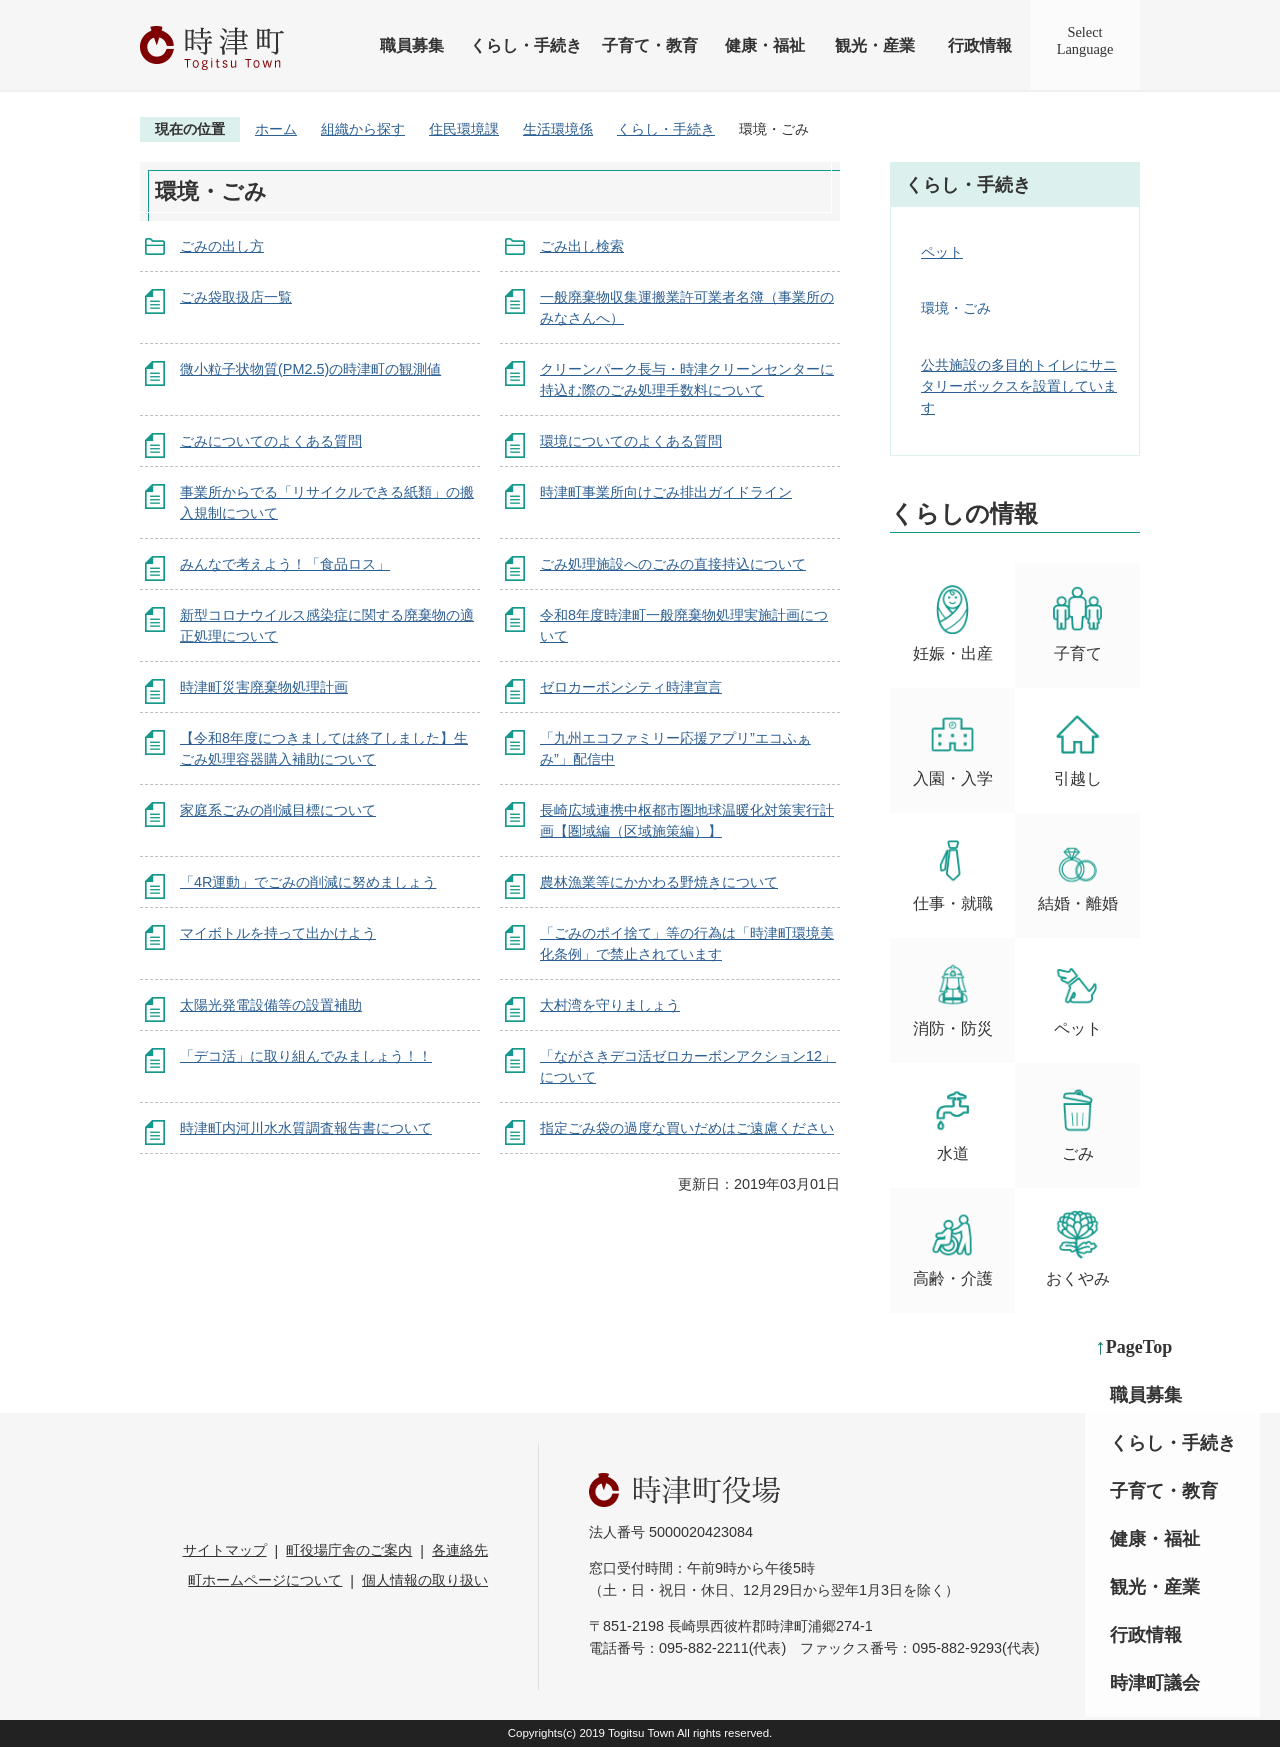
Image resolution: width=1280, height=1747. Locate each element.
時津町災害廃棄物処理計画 (264, 687)
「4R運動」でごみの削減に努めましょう (308, 882)
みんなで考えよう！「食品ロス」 (285, 564)
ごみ (1077, 1123)
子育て (1077, 623)
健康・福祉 (765, 45)
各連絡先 (460, 1550)
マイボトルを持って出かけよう (278, 933)
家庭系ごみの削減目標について (278, 810)
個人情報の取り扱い (425, 1580)
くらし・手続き (526, 45)
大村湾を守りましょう (610, 1005)
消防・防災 (953, 998)
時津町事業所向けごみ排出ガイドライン (666, 492)
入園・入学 (953, 748)
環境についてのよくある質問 (631, 441)
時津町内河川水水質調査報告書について (306, 1128)
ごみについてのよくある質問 (271, 441)
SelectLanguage (1085, 40)
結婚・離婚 (1078, 873)
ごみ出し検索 (582, 246)
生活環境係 (558, 129)
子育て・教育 (650, 45)
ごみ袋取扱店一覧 (236, 297)
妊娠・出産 (953, 623)
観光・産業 (875, 45)
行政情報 (980, 45)
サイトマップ (225, 1550)
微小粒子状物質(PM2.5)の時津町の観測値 (310, 369)
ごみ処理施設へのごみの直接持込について (673, 564)
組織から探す (363, 129)
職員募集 (412, 45)
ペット (942, 252)
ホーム (276, 129)
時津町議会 (1155, 1683)
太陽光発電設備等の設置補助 (271, 1005)
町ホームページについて (265, 1580)
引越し (1077, 748)
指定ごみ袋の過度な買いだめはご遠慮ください (687, 1128)
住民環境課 (464, 129)
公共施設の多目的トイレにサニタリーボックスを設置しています (1019, 386)
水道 (952, 1123)
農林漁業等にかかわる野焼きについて (659, 882)
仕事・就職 (953, 873)
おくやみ (1078, 1248)
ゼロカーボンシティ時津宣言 (631, 687)
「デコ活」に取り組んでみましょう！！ (306, 1056)
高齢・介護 (953, 1248)
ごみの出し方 (222, 246)
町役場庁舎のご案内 (349, 1550)
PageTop (1139, 1347)
